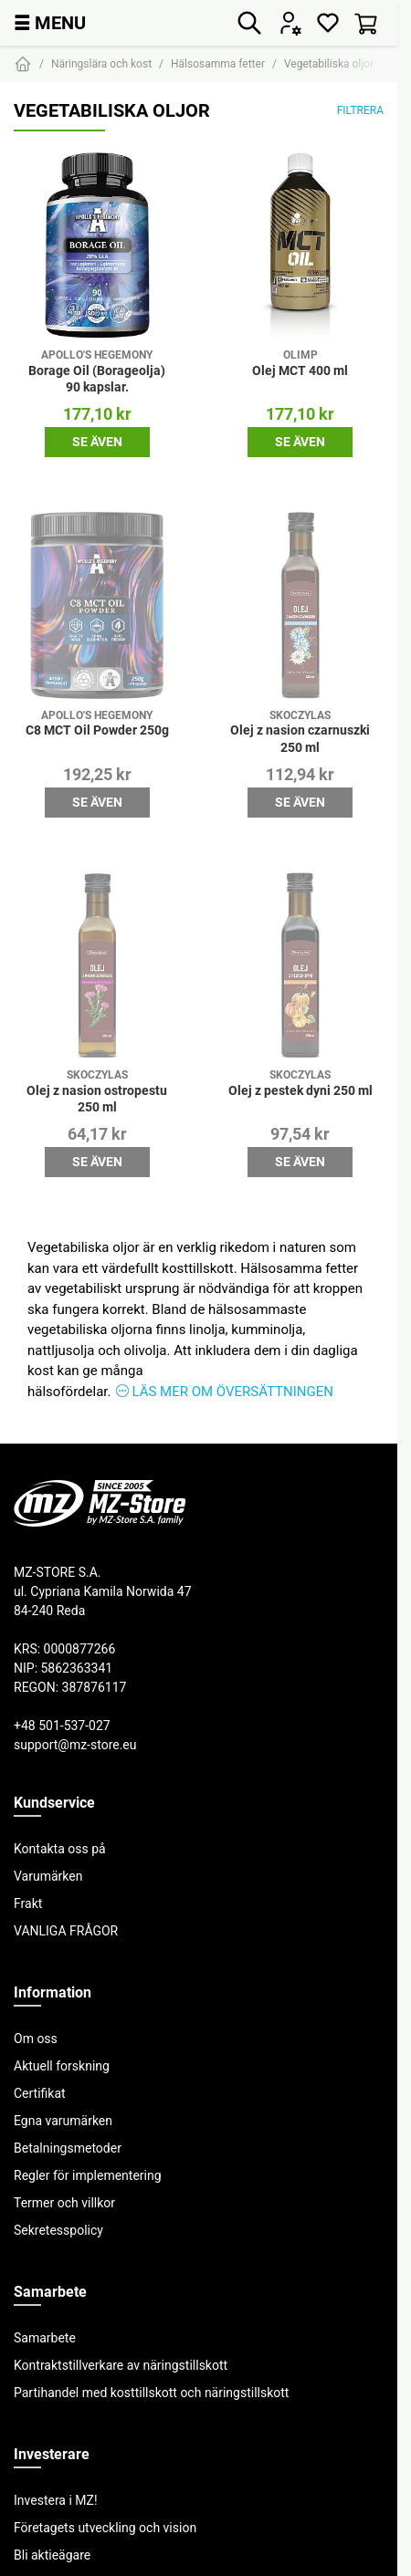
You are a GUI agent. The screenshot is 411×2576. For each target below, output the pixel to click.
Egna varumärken (63, 2120)
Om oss (36, 2038)
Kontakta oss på (60, 1848)
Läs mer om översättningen (232, 1391)
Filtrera (360, 110)
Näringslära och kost (101, 63)
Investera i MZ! (56, 2500)
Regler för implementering (88, 2175)
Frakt (28, 1903)
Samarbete (45, 2337)
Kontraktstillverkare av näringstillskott (120, 2365)
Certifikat (40, 2093)
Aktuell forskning (62, 2066)
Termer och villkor (64, 2202)
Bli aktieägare (52, 2555)
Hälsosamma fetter (218, 63)
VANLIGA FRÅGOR (66, 1930)
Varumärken (48, 1876)
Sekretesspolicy (58, 2230)
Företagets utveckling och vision (105, 2527)
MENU (50, 22)
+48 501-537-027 (62, 1725)
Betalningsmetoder (67, 2148)
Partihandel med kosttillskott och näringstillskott (151, 2392)
